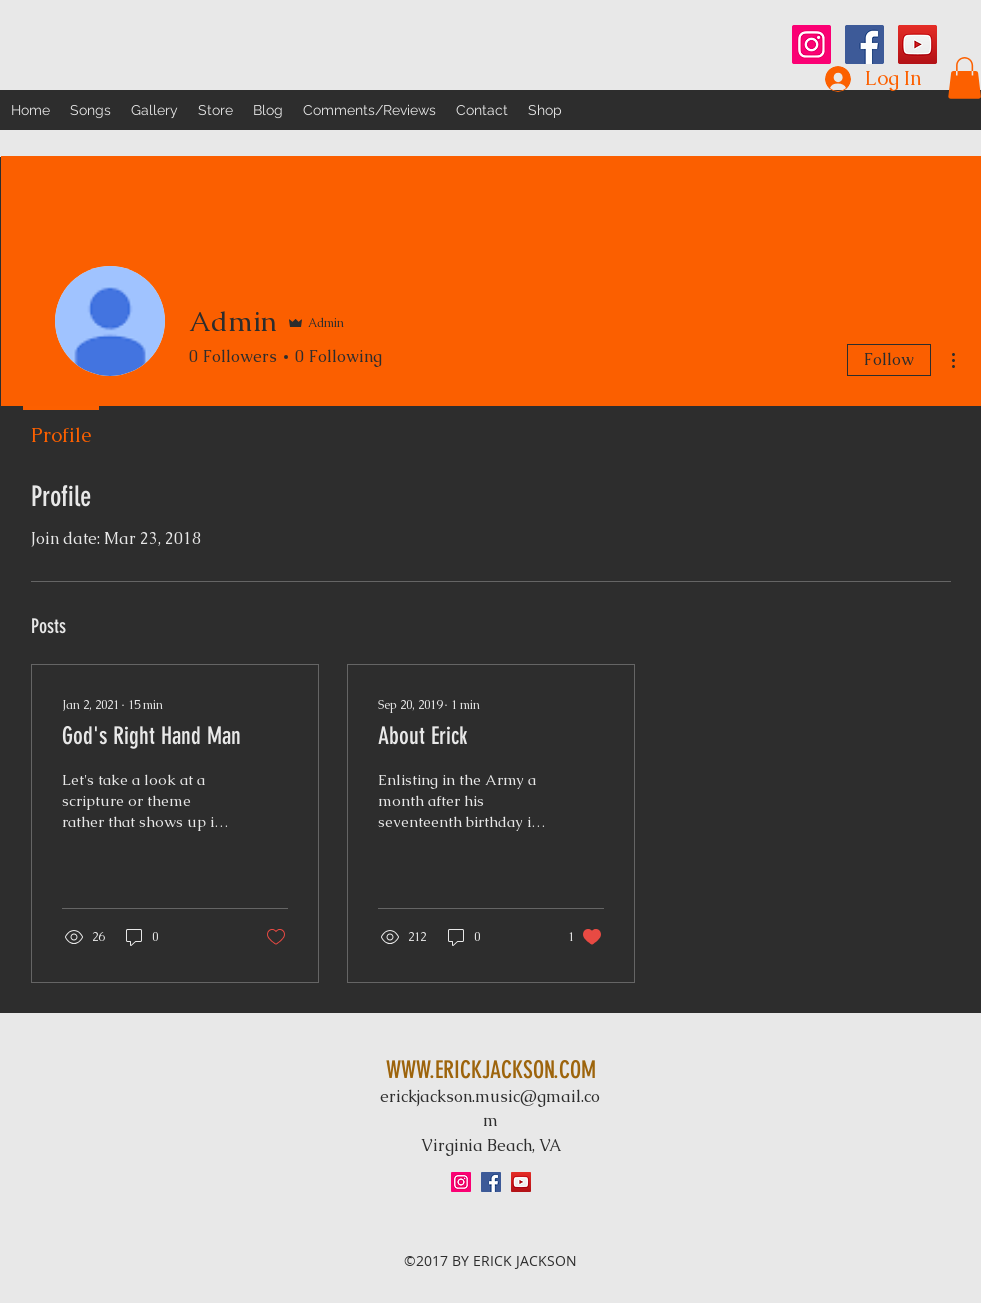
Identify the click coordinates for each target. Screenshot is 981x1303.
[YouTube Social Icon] (917, 44)
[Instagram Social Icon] (811, 44)
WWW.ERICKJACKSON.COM (491, 1070)
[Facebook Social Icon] (864, 44)
